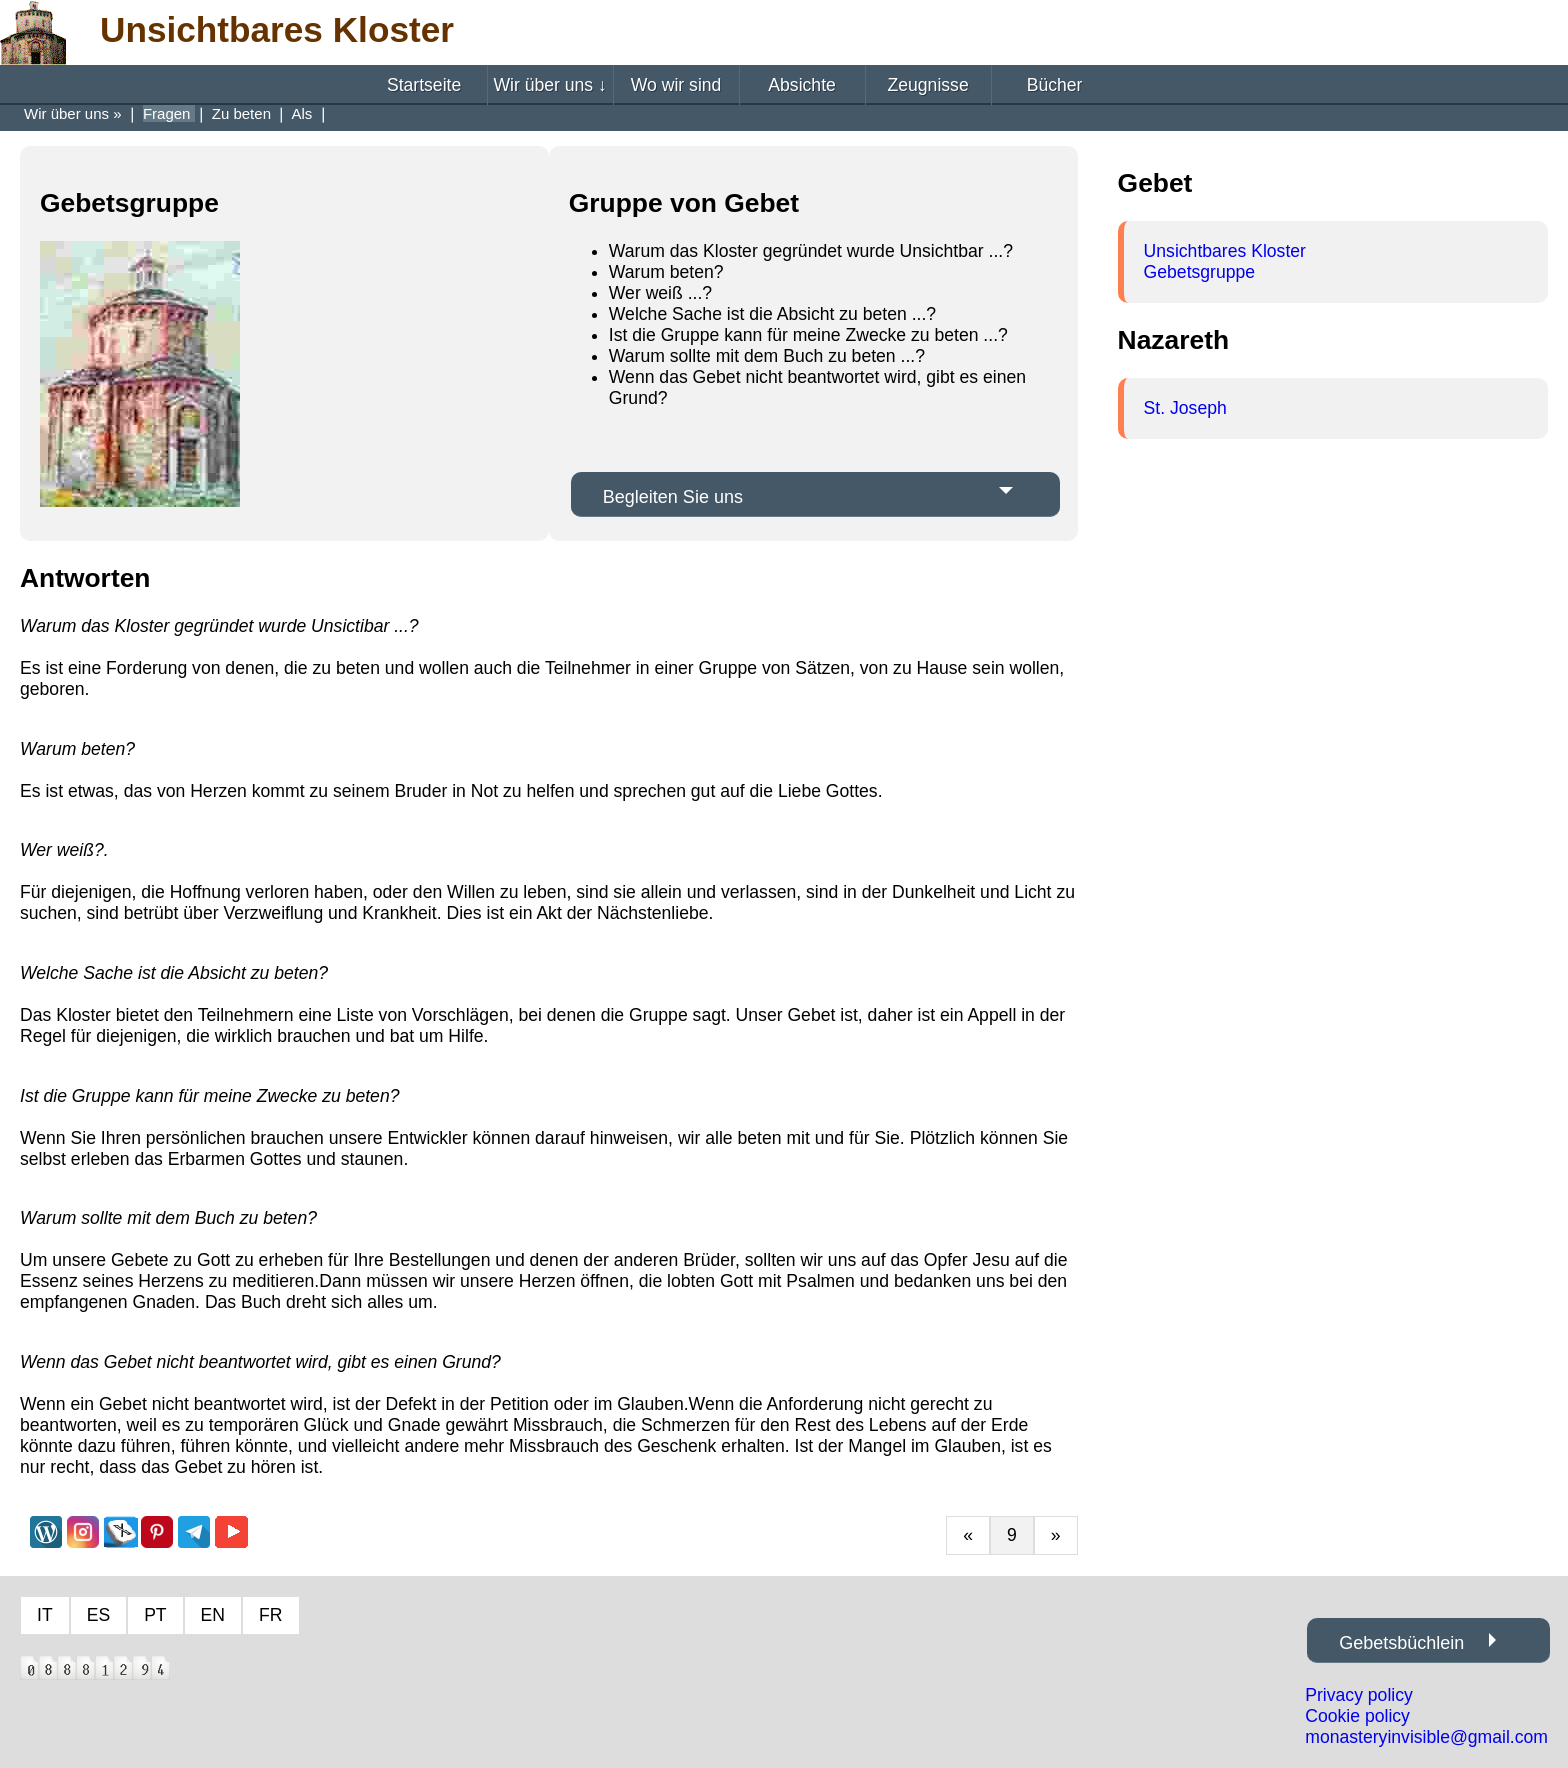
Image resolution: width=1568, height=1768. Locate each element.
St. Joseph (1185, 408)
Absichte (801, 85)
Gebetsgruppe (1200, 272)
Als (304, 113)
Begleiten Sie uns (673, 497)
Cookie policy (1357, 1716)
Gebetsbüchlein (1401, 1643)
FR (270, 1615)
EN (213, 1615)
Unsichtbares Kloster (1225, 251)
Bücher (1055, 85)
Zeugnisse (928, 85)
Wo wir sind (676, 85)
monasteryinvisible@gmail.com (1426, 1737)
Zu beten (243, 113)
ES (98, 1615)
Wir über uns (549, 85)
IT (45, 1615)
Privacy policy (1359, 1695)
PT (155, 1615)
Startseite (424, 85)
